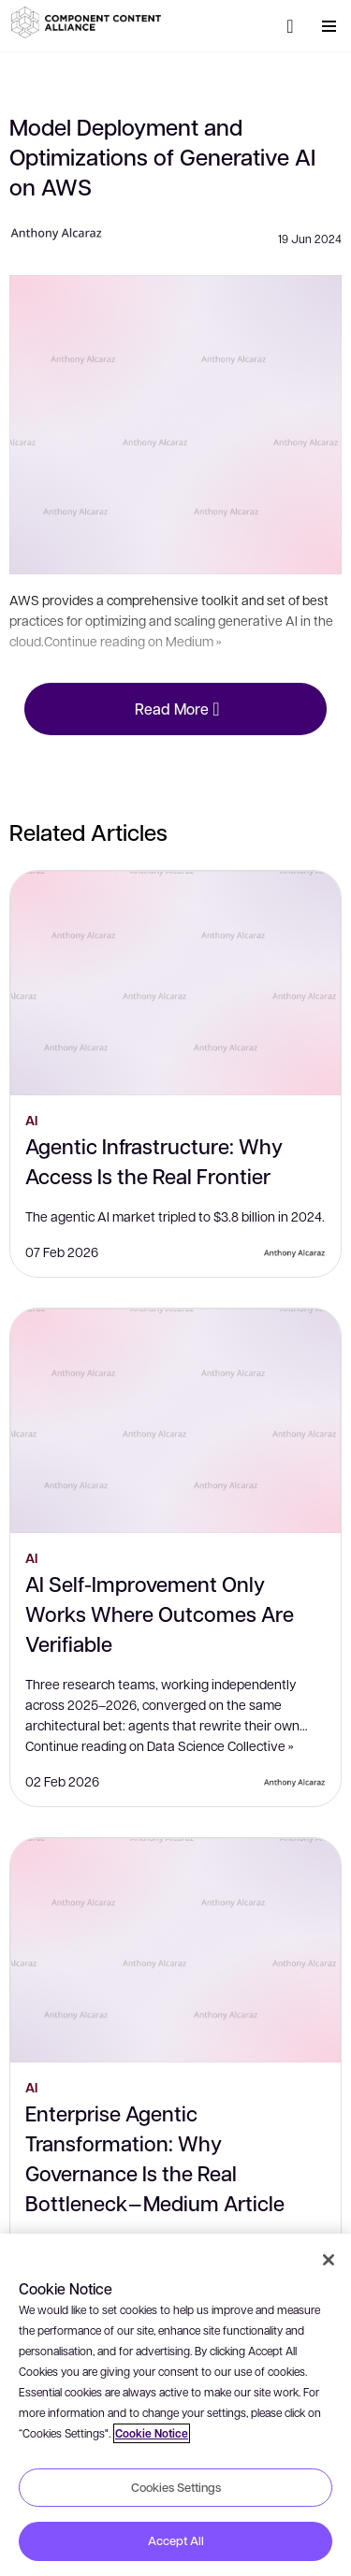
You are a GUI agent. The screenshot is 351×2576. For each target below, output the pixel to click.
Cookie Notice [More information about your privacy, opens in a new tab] (151, 2433)
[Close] (328, 2259)
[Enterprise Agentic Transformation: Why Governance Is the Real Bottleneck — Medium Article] (175, 1950)
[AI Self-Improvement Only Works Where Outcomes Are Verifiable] (175, 1421)
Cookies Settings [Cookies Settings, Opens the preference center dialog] (176, 2487)
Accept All (176, 2540)
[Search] (290, 26)
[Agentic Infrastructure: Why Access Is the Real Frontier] (175, 983)
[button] (89, 22)
